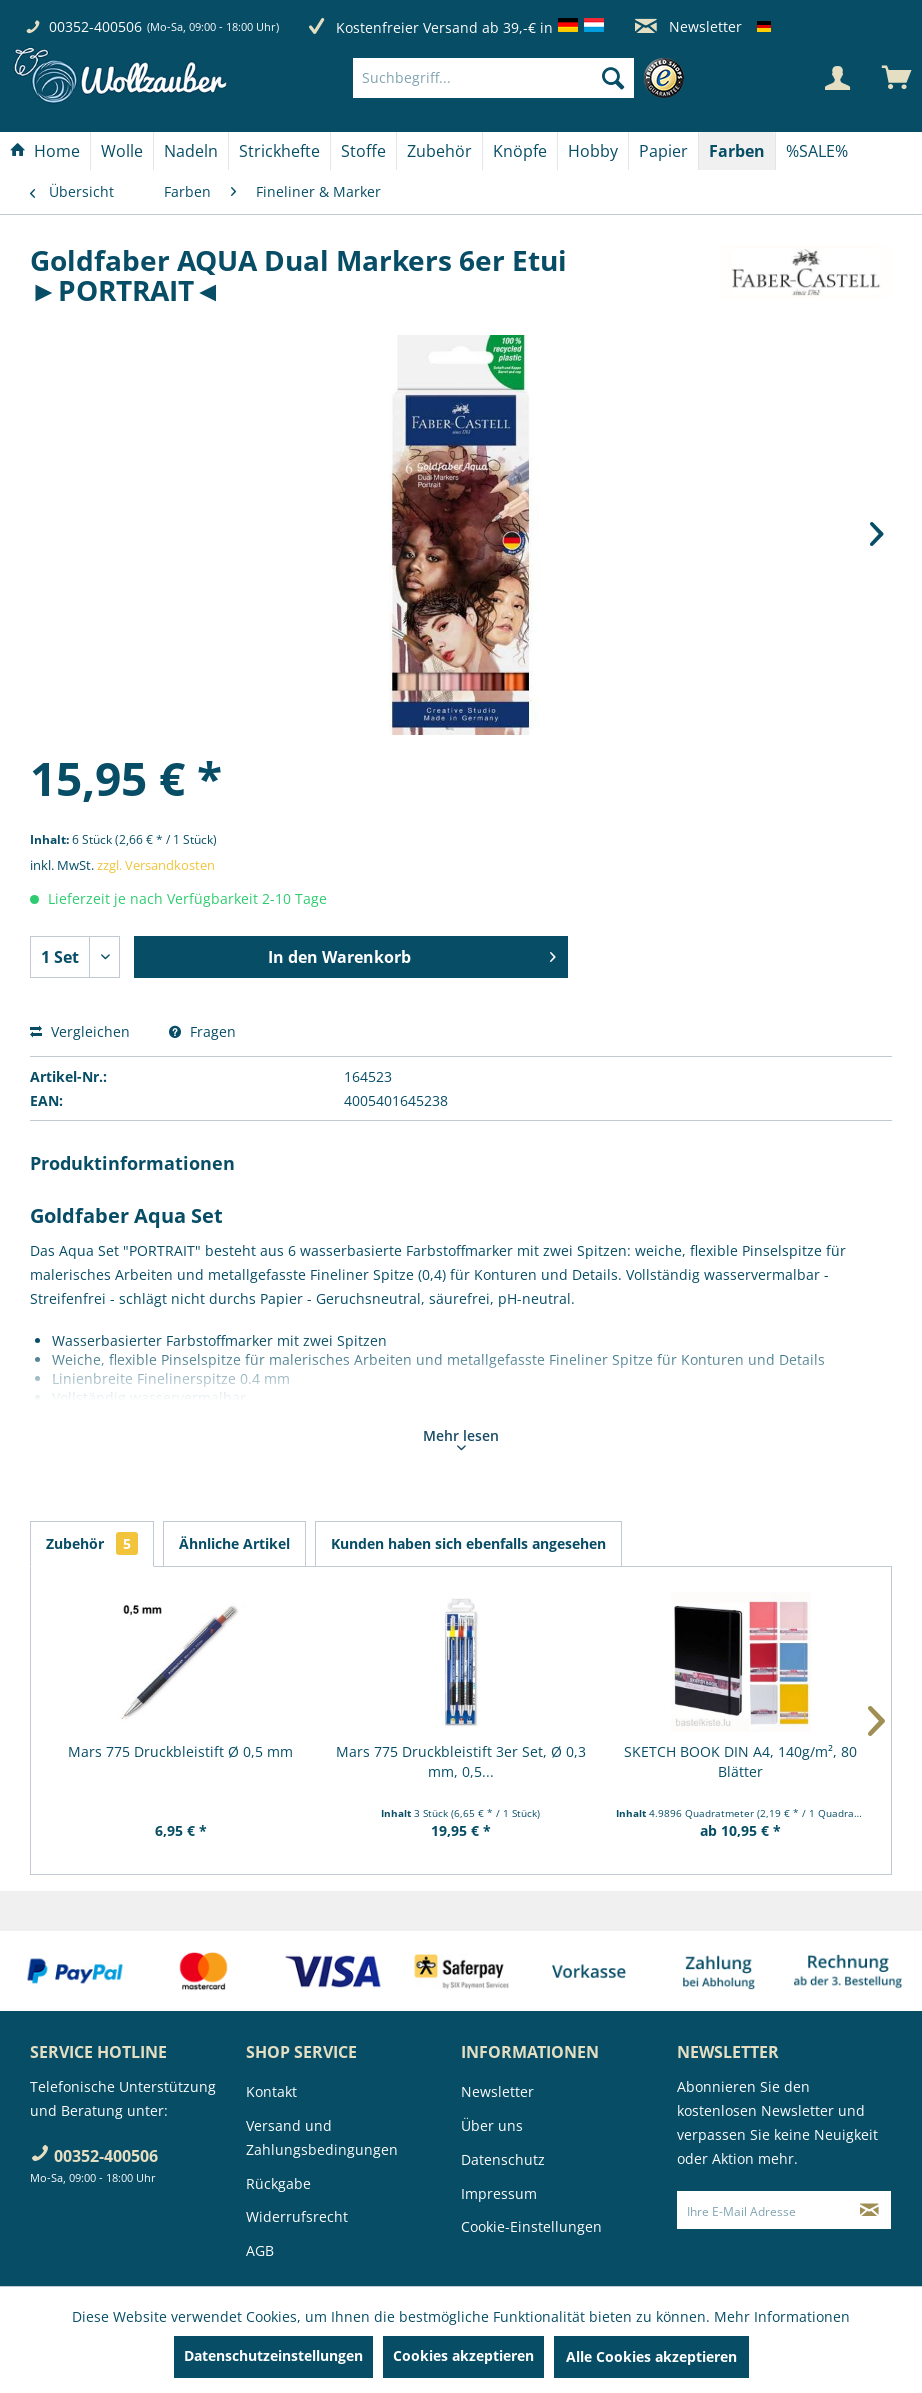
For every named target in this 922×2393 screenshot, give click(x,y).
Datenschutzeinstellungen (273, 2355)
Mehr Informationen (782, 2316)
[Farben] (737, 151)
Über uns (492, 2125)
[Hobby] (593, 151)
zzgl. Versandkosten (156, 865)
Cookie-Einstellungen (531, 2226)
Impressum (499, 2193)
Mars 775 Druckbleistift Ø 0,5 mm (180, 1751)
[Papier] (663, 151)
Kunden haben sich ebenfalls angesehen (468, 1543)
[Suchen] (613, 78)
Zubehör (92, 1543)
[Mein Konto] (837, 78)
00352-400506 (95, 26)
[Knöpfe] (520, 151)
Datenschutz (503, 2159)
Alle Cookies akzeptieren (651, 2356)
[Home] (45, 151)
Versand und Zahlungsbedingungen (322, 2137)
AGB (260, 2250)
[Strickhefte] (279, 151)
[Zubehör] (439, 151)
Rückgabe (278, 2183)
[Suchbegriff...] (493, 78)
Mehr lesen (461, 1438)
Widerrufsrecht (297, 2216)
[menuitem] (523, 78)
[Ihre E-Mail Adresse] (763, 2210)
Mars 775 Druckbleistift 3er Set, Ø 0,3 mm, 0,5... (461, 1761)
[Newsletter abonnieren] (869, 2210)
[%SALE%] (817, 151)
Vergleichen (80, 1031)
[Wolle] (122, 151)
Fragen (202, 1031)
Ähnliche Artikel (234, 1543)
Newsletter (688, 26)
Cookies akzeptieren (463, 2355)
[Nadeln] (191, 151)
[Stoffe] (363, 151)
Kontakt (271, 2091)
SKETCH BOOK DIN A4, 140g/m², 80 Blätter (740, 1761)
